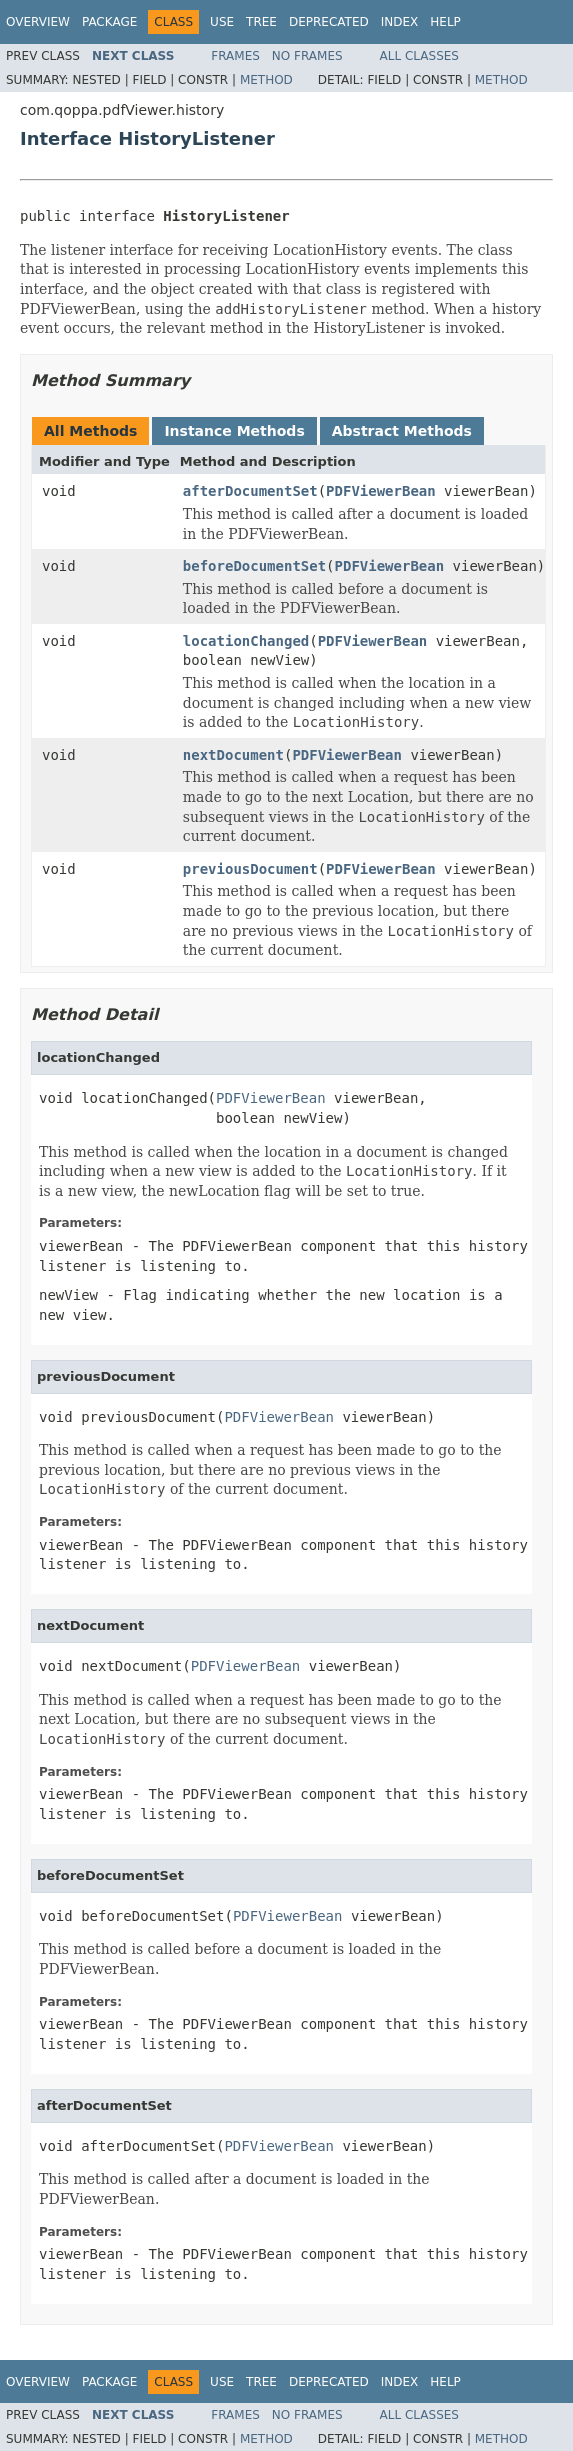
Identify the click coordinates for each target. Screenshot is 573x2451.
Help (445, 22)
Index (400, 22)
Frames (235, 56)
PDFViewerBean (381, 491)
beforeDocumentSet (254, 566)
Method (266, 80)
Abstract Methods (402, 431)
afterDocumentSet (250, 491)
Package (109, 22)
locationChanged (246, 641)
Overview (38, 22)
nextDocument (233, 755)
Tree (261, 22)
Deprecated (329, 22)
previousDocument (250, 869)
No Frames (307, 56)
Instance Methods (234, 431)
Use (222, 22)
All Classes (419, 56)
